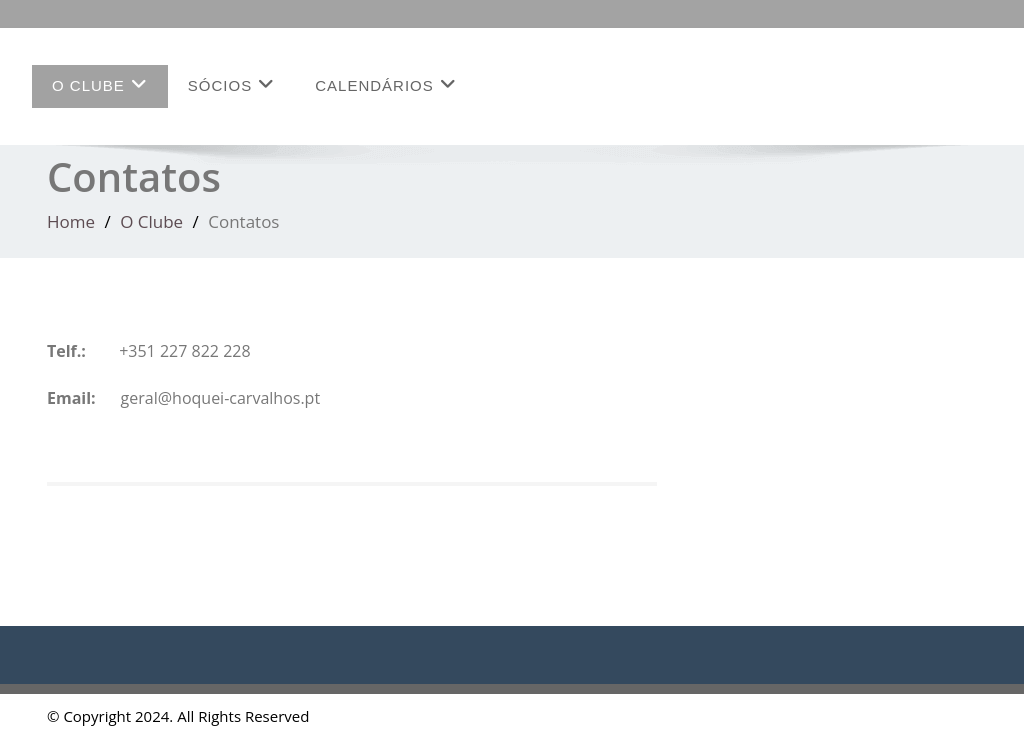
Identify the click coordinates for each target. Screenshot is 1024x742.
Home (71, 221)
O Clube (100, 84)
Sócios (231, 84)
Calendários (386, 84)
